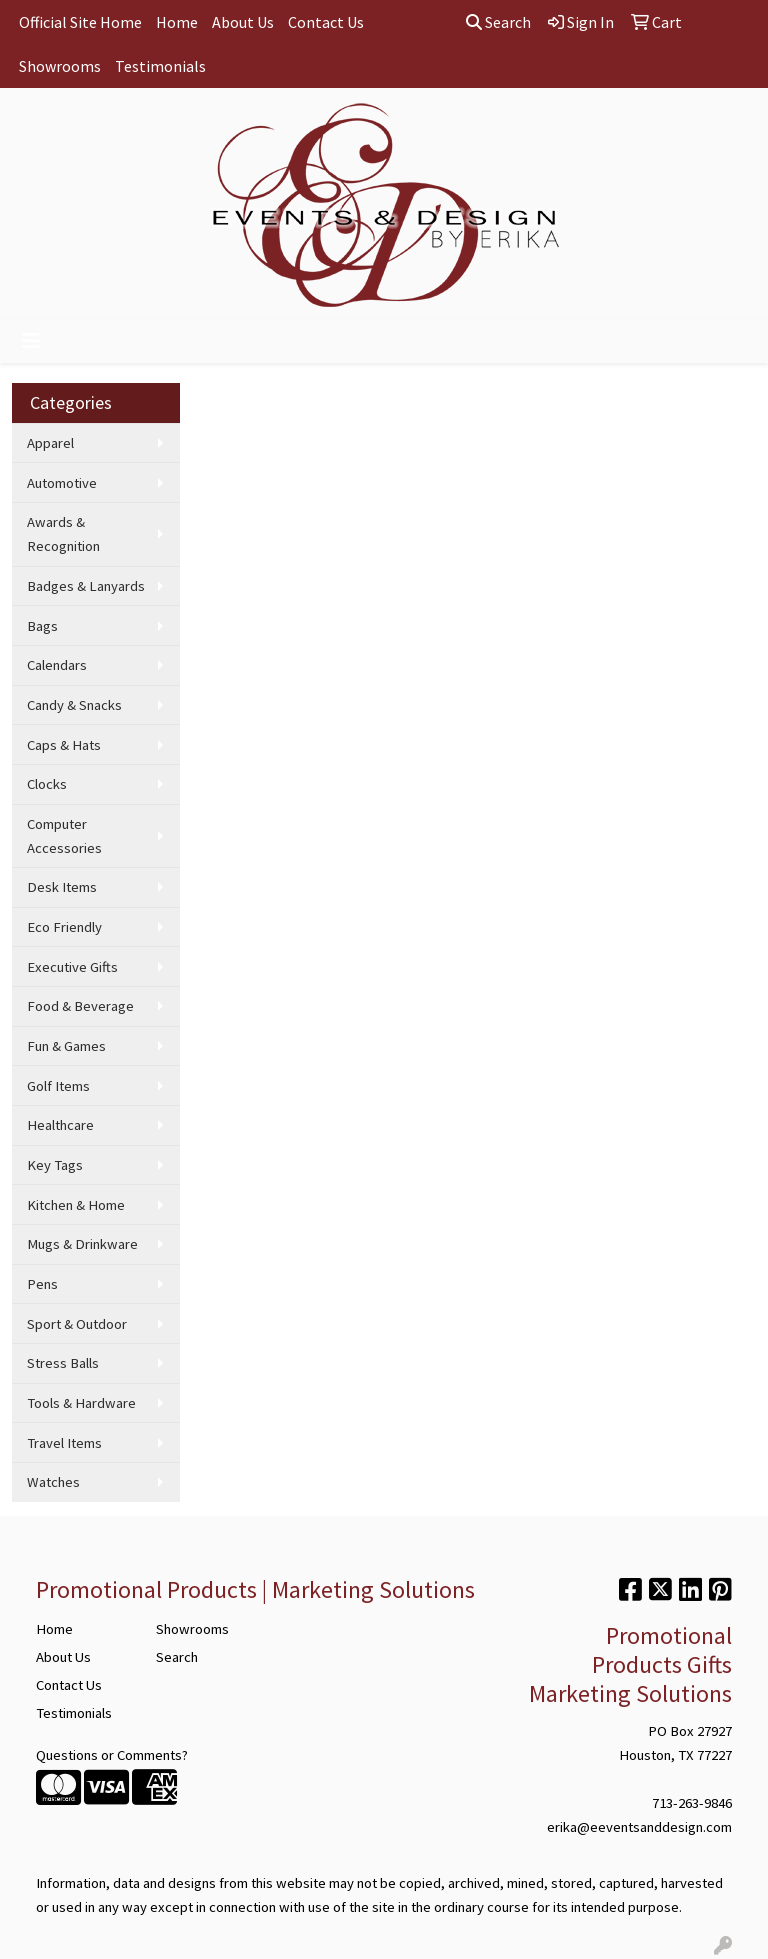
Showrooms (60, 66)
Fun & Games (66, 1046)
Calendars (57, 665)
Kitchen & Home (76, 1205)
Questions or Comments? (112, 1755)
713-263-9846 (692, 1803)
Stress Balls (63, 1363)
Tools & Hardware (81, 1403)
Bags (42, 626)
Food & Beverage (80, 1006)
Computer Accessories (64, 836)
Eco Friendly (64, 927)
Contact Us (326, 22)
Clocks (47, 784)
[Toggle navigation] (31, 341)
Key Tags (55, 1165)
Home (177, 22)
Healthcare (60, 1125)
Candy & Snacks (74, 705)
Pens (42, 1284)
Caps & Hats (64, 745)
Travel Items (64, 1443)
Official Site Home (80, 22)
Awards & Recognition (63, 534)
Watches (53, 1482)
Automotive (62, 483)
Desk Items (62, 887)
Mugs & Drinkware (82, 1244)
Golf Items (58, 1086)
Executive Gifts (72, 967)
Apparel (50, 443)
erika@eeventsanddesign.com (639, 1827)
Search (498, 22)
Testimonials (160, 66)
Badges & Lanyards (86, 586)
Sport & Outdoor (77, 1324)
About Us (243, 22)
